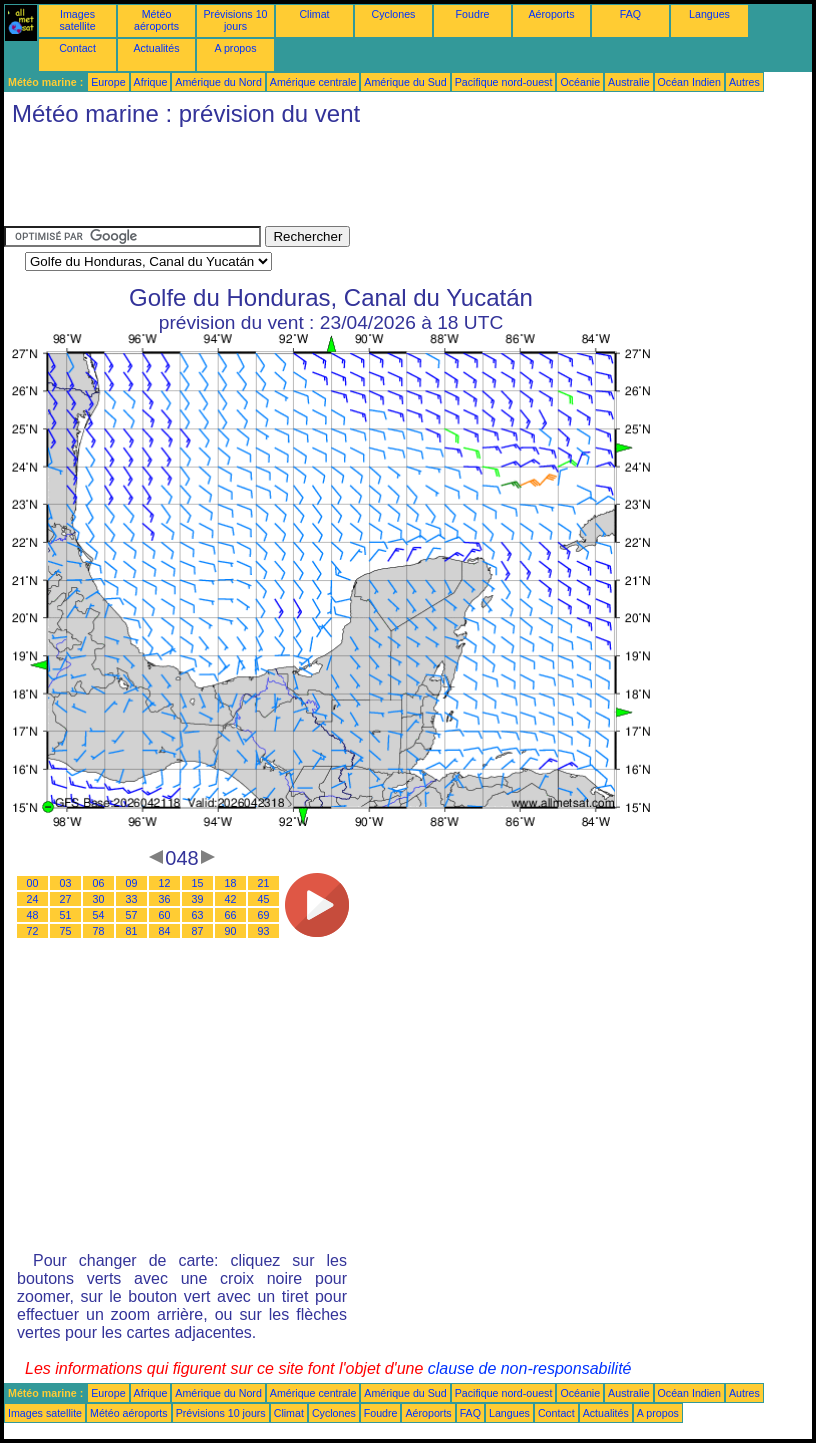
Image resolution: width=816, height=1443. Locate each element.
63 (198, 915)
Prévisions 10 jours (236, 20)
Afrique (151, 82)
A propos (235, 48)
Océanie (580, 82)
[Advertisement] (368, 181)
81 (132, 931)
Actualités (156, 48)
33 (132, 899)
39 (198, 899)
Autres (744, 82)
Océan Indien (689, 82)
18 (231, 883)
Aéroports (551, 14)
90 (231, 931)
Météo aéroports (156, 20)
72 (33, 931)
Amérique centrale (313, 82)
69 (264, 915)
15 (198, 883)
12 (165, 883)
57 (132, 915)
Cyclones (394, 14)
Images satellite (77, 20)
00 (33, 883)
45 (264, 899)
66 (231, 915)
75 (66, 931)
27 (66, 899)
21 (264, 883)
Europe (108, 82)
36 (165, 899)
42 (231, 899)
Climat (314, 14)
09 (132, 883)
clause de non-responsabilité (530, 1368)
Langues (709, 14)
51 (66, 915)
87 (198, 931)
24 (33, 899)
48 (33, 915)
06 (99, 883)
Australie (628, 82)
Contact (77, 48)
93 (264, 931)
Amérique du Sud (405, 82)
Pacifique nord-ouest (504, 82)
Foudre (473, 14)
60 (165, 915)
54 (99, 915)
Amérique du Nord (218, 82)
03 (66, 883)
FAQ (630, 14)
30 (99, 899)
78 (99, 931)
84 (165, 931)
